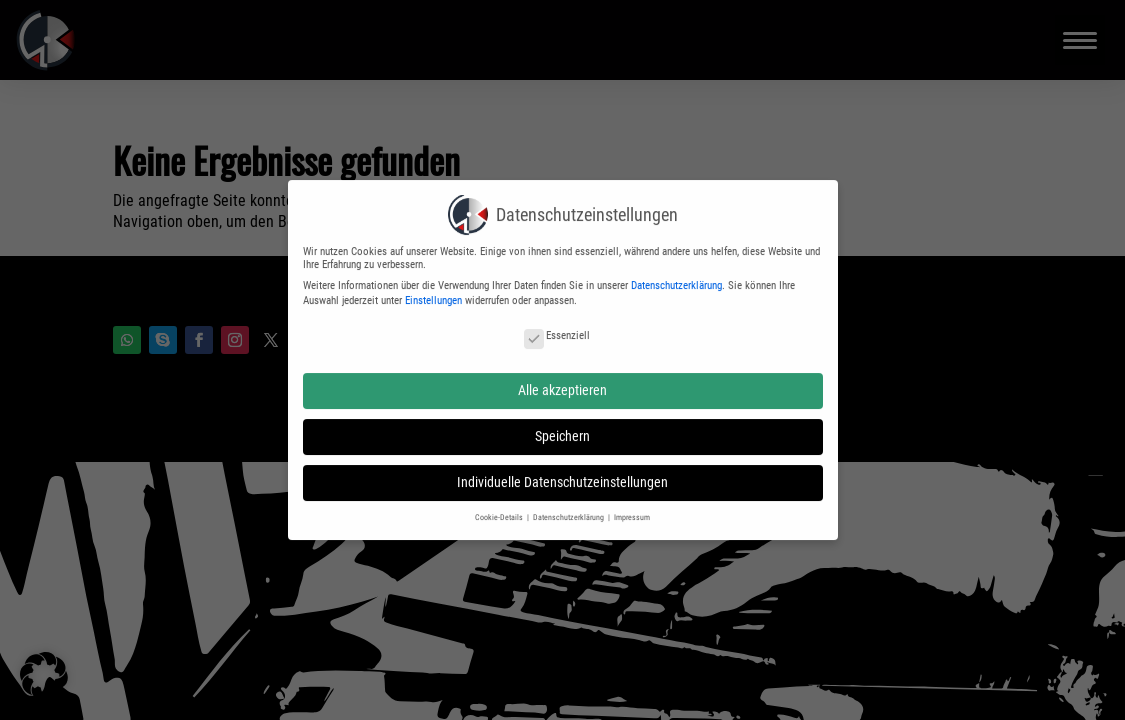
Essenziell (557, 326)
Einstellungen (433, 291)
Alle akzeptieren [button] (562, 381)
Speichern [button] (562, 427)
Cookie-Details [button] (500, 508)
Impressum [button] (632, 508)
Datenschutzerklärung (676, 276)
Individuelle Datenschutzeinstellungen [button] (562, 474)
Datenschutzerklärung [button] (569, 508)
